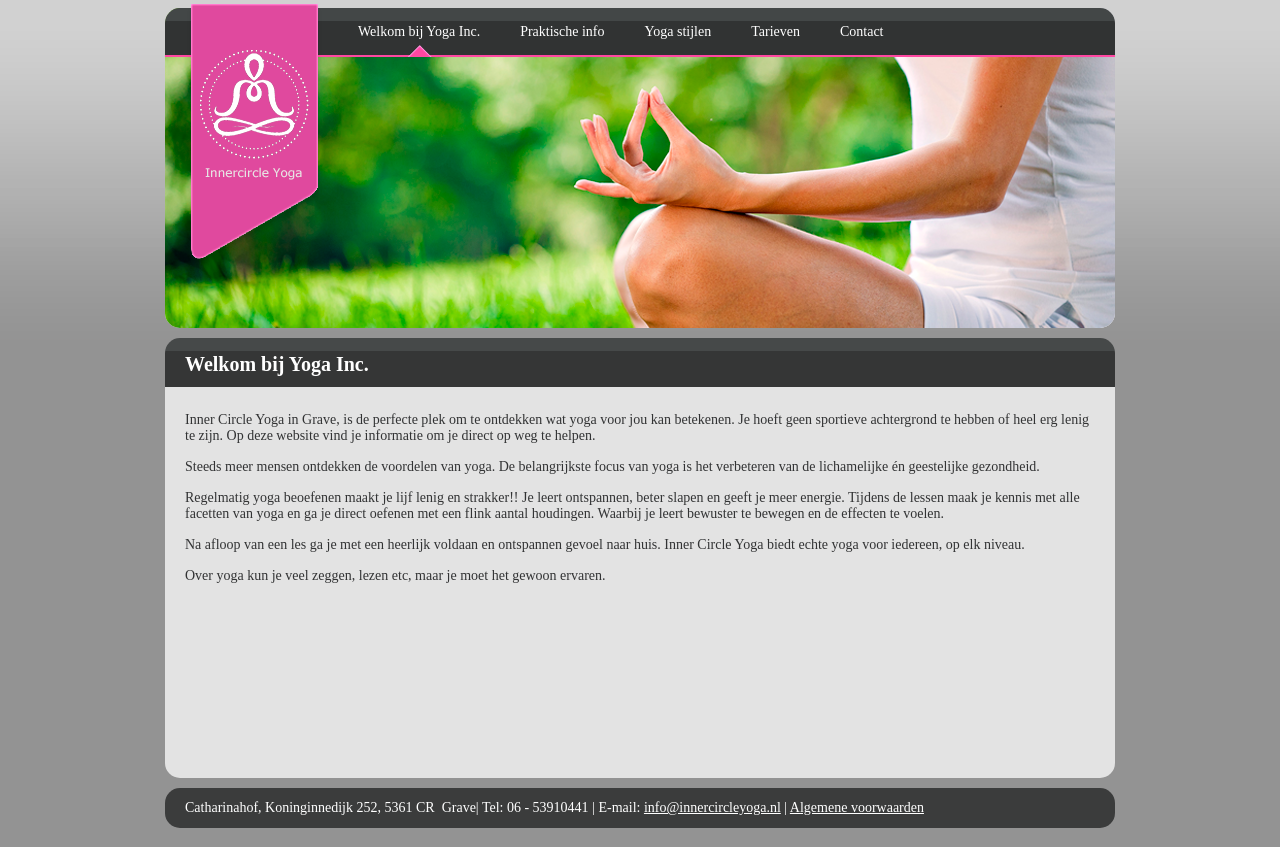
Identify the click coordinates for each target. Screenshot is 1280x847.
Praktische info (562, 31)
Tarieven (775, 31)
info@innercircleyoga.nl (712, 807)
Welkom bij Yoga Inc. (419, 31)
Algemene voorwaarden (857, 807)
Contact (862, 31)
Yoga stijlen (678, 31)
